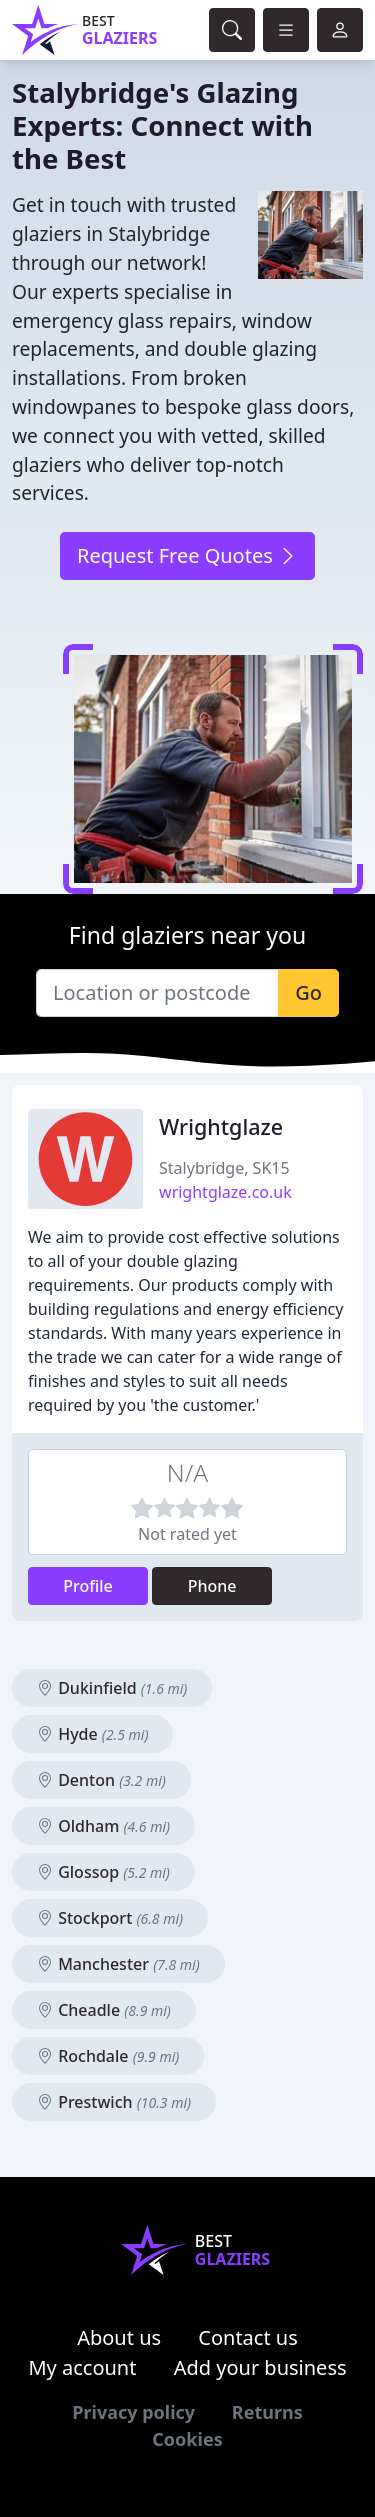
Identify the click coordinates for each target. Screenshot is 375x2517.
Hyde (92, 1734)
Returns (267, 2412)
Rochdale (108, 2056)
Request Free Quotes (187, 555)
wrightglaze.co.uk (225, 1192)
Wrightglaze (221, 1126)
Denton (101, 1780)
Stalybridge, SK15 (224, 1168)
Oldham (103, 1826)
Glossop (103, 1872)
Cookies (187, 2439)
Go (308, 992)
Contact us (248, 2337)
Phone (212, 1586)
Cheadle (104, 2010)
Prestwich (114, 2102)
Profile (88, 1586)
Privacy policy (133, 2412)
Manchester (118, 1964)
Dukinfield (112, 1688)
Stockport (110, 1918)
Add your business (260, 2367)
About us (119, 2337)
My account (82, 2367)
